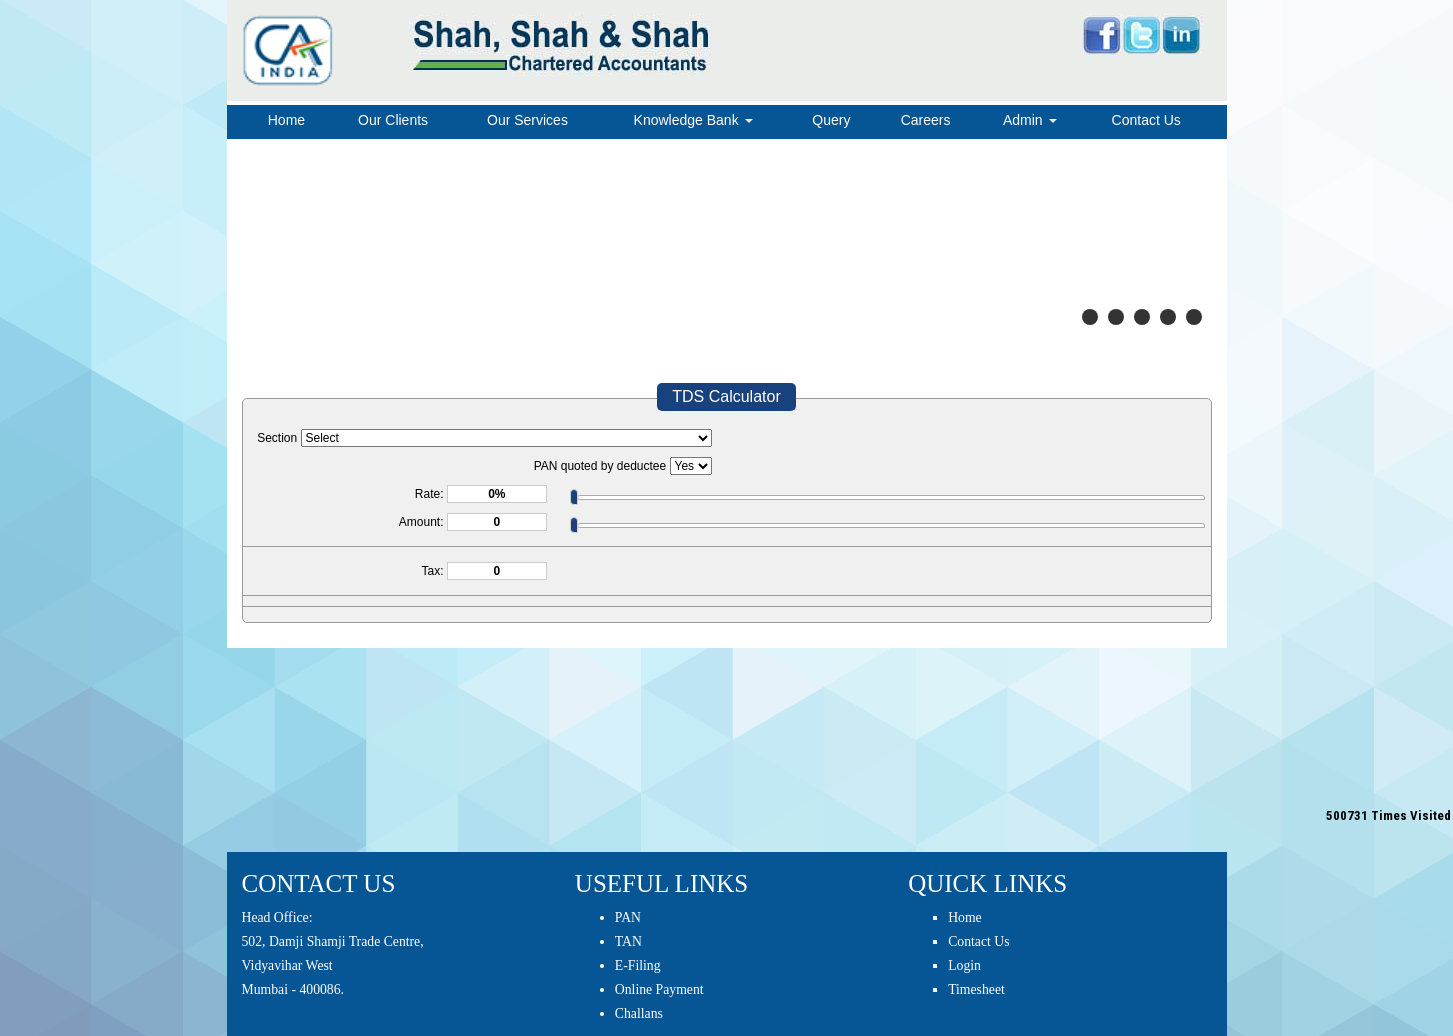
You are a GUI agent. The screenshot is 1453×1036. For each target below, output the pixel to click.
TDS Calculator (726, 396)
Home (286, 120)
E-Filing (638, 965)
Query (831, 120)
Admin (1030, 120)
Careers (926, 120)
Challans (639, 1013)
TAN (628, 941)
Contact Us (1146, 120)
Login (964, 965)
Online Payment (659, 989)
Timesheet (976, 989)
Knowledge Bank (693, 120)
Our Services (527, 120)
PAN (628, 917)
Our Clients (393, 120)
